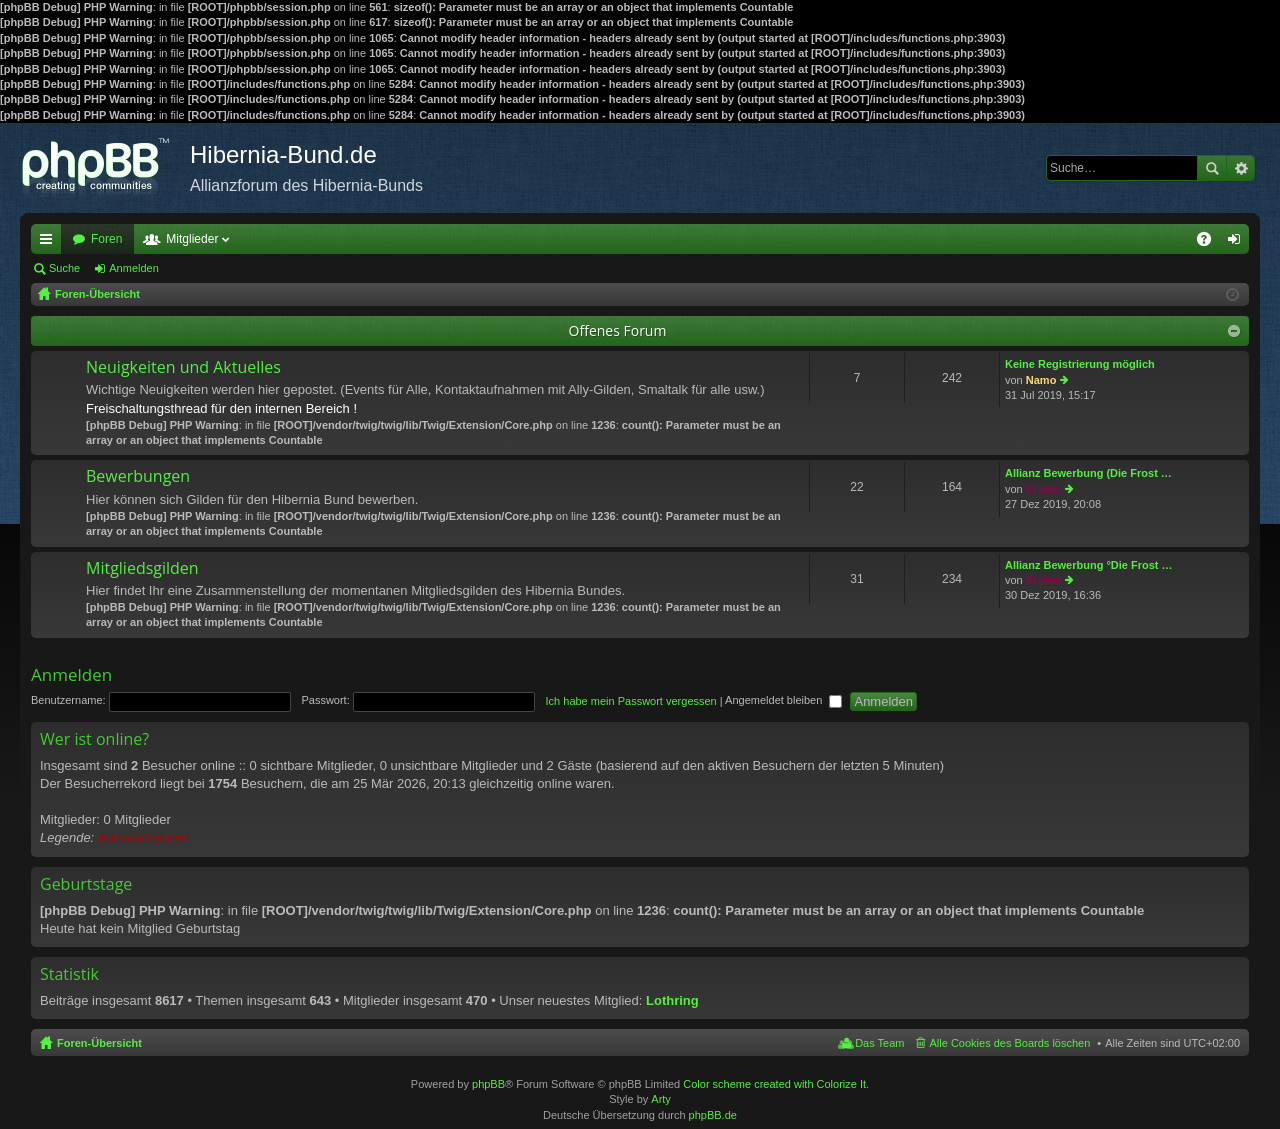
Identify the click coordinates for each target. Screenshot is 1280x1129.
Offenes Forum (618, 330)
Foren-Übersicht (99, 1043)
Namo (1041, 380)
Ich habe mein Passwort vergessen (631, 700)
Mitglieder (192, 239)
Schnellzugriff (50, 243)
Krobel (1043, 489)
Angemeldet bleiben (783, 700)
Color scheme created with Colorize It (774, 1084)
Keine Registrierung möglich (1080, 364)
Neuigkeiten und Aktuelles (183, 368)
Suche (1212, 168)
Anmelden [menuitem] (1238, 243)
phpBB (488, 1084)
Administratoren (143, 837)
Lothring (672, 1000)
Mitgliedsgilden (142, 569)
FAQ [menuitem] (1210, 243)
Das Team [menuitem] (879, 1043)
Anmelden (134, 268)
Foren (106, 239)
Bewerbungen (138, 477)
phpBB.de (713, 1115)
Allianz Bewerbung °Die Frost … (1089, 565)
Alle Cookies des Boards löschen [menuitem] (1010, 1043)
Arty (661, 1099)
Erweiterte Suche (1240, 168)
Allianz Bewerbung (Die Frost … (1088, 473)
